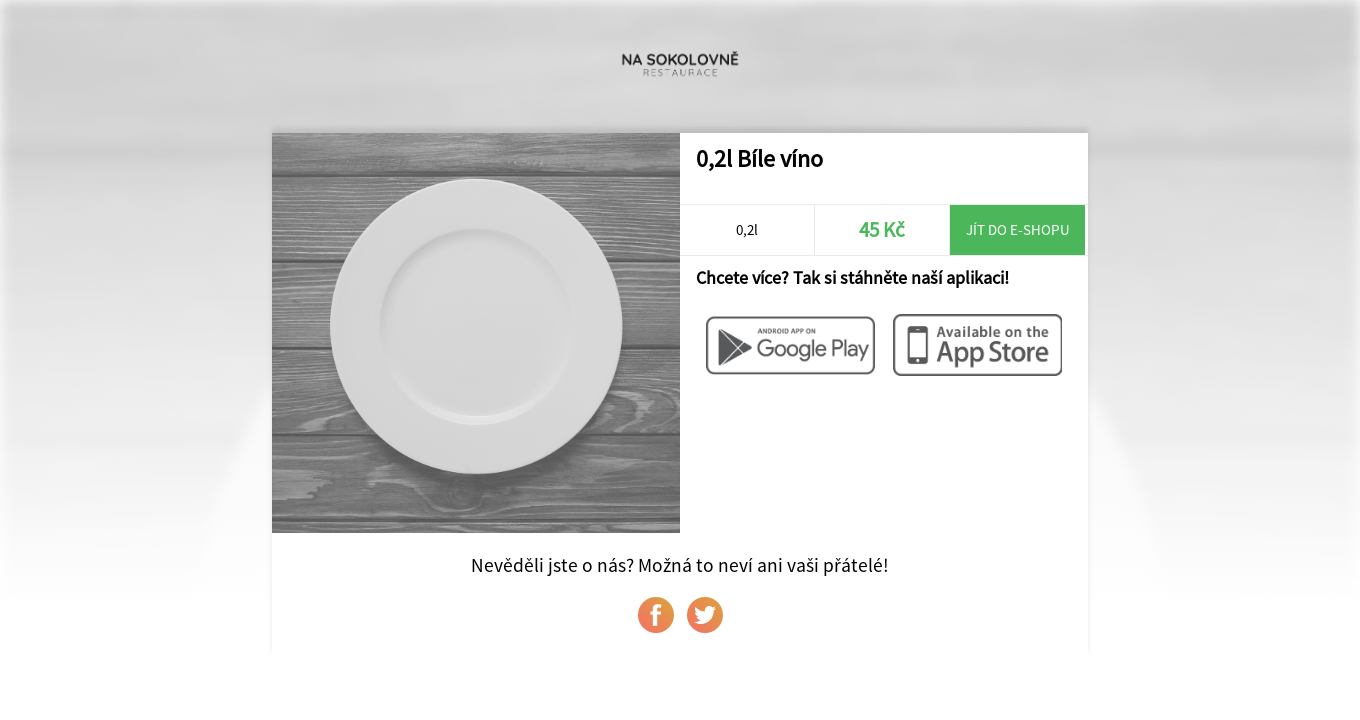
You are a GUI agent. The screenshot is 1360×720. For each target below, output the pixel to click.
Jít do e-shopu (1018, 229)
